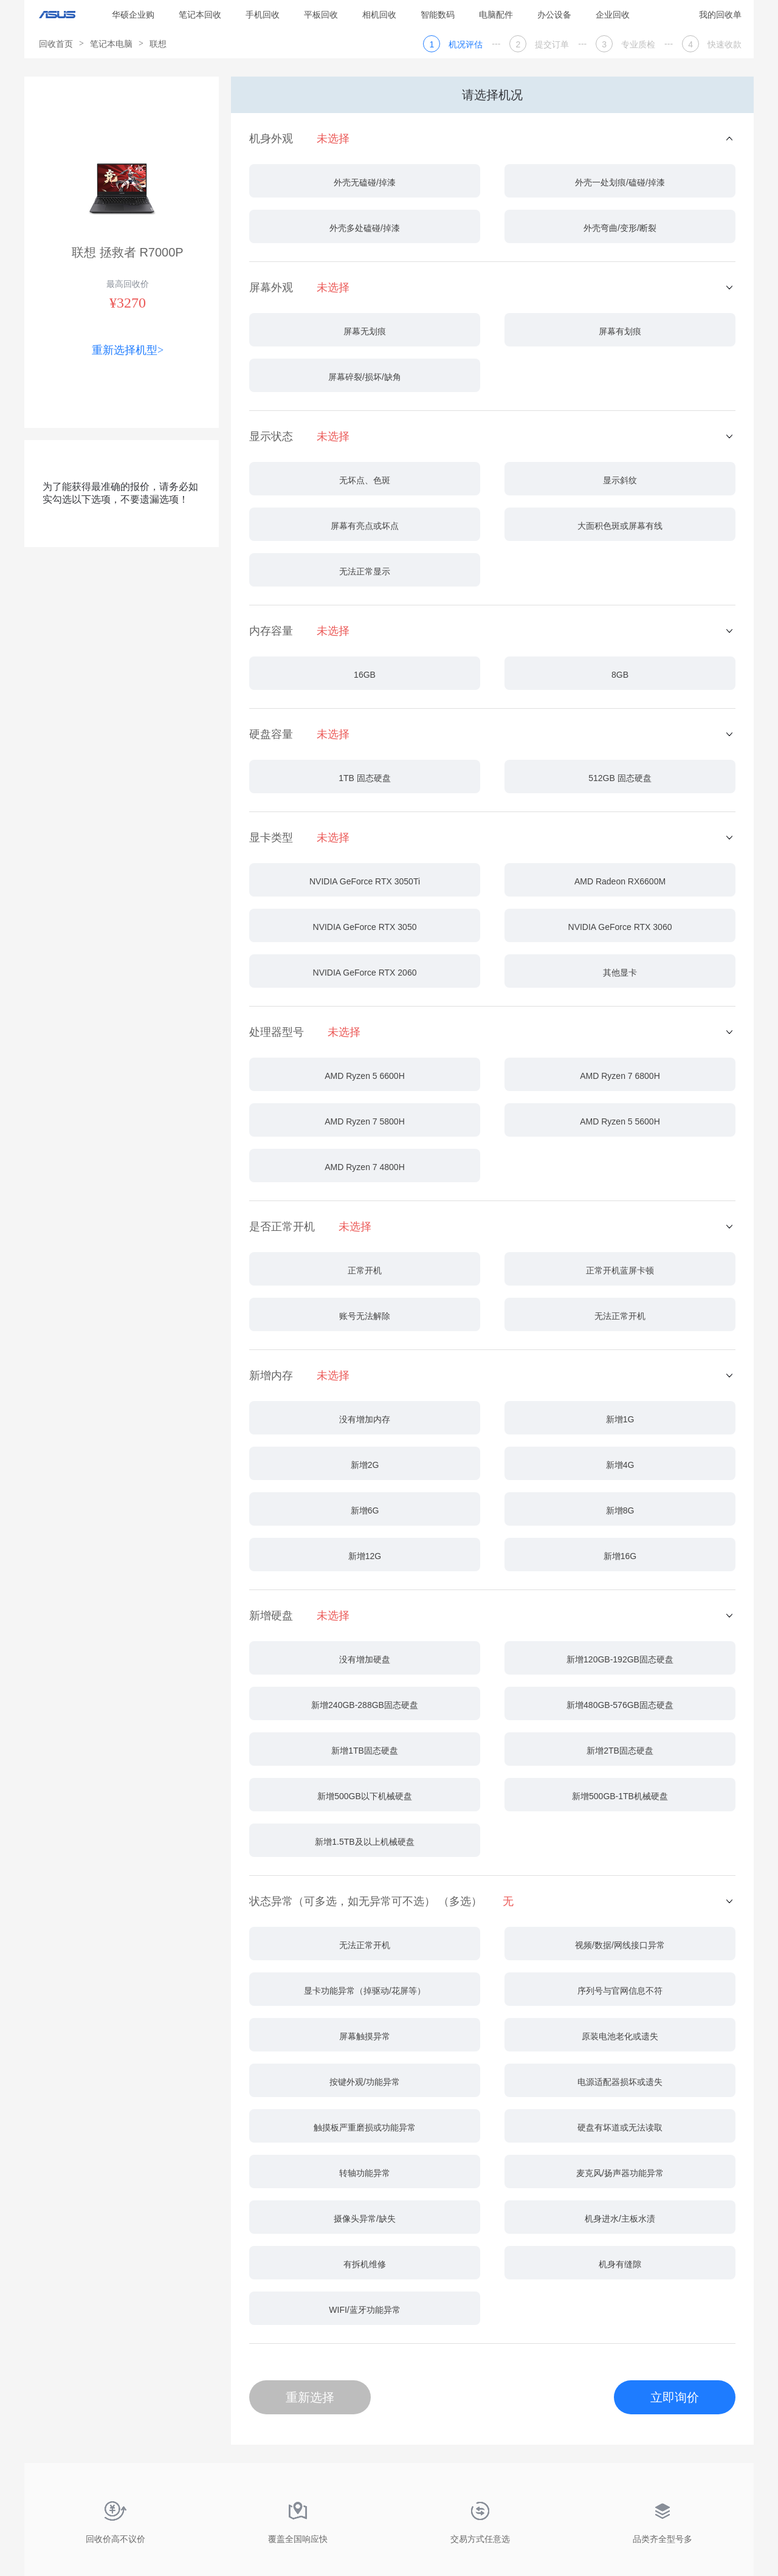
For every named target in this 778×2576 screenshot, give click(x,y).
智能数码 (438, 14)
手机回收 (263, 14)
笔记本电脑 (111, 44)
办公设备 (554, 14)
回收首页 (56, 44)
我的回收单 (720, 14)
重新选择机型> (128, 350)
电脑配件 (496, 14)
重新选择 (310, 2397)
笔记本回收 (200, 14)
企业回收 (613, 14)
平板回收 (321, 14)
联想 (158, 44)
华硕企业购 (133, 14)
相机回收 (379, 14)
